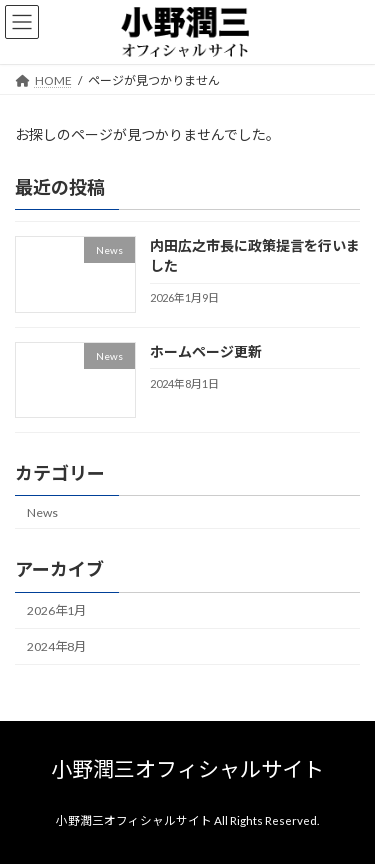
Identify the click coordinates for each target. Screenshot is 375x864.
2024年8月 (56, 646)
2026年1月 (56, 610)
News (42, 512)
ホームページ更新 (206, 351)
